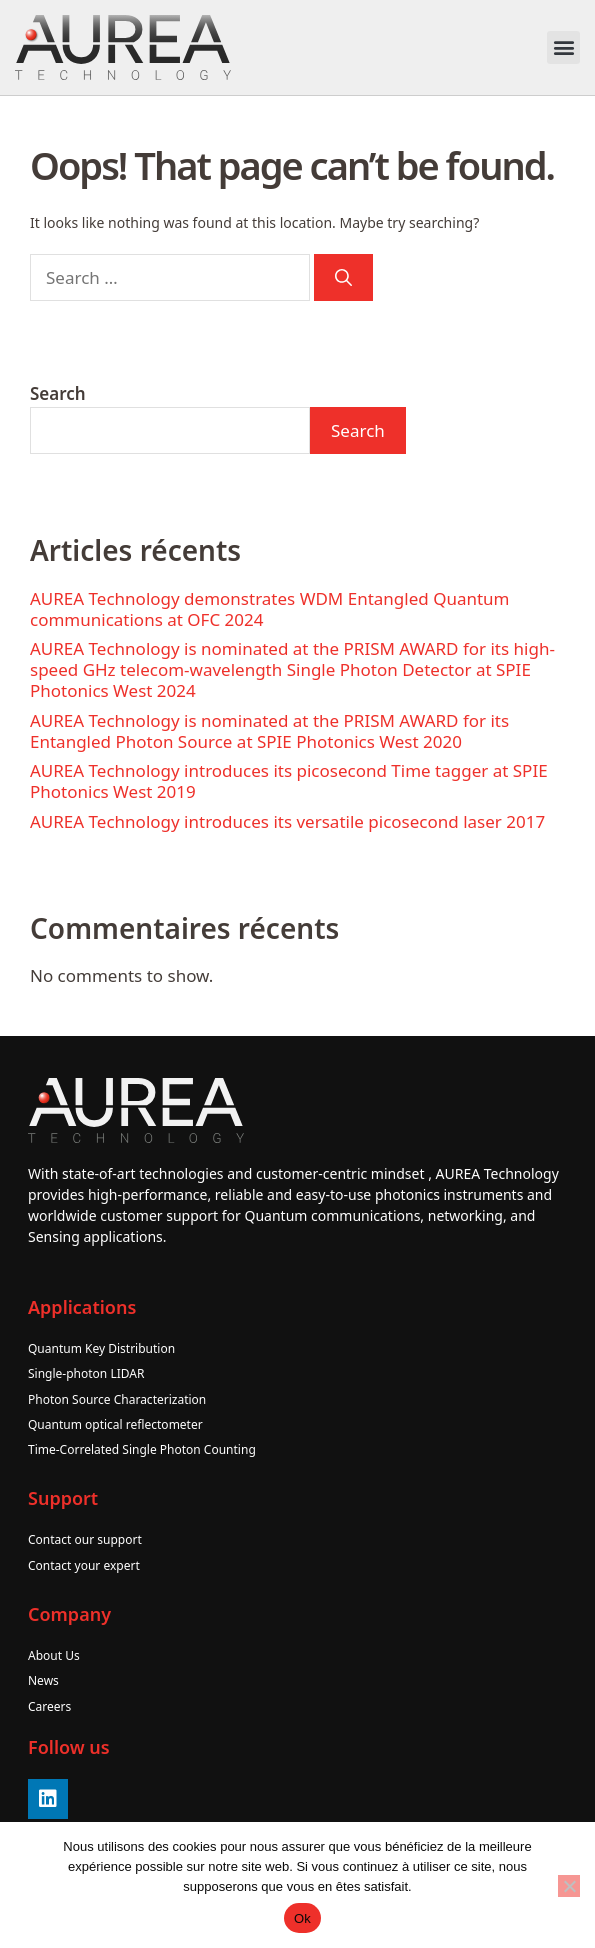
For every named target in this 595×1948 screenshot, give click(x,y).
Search (58, 393)
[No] (569, 1886)
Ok (302, 1918)
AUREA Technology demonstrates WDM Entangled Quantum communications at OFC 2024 (270, 609)
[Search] (343, 278)
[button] (563, 47)
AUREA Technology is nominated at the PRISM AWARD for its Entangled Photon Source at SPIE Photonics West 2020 (269, 731)
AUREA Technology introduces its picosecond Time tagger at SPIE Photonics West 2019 (289, 781)
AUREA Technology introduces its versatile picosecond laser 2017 (287, 821)
